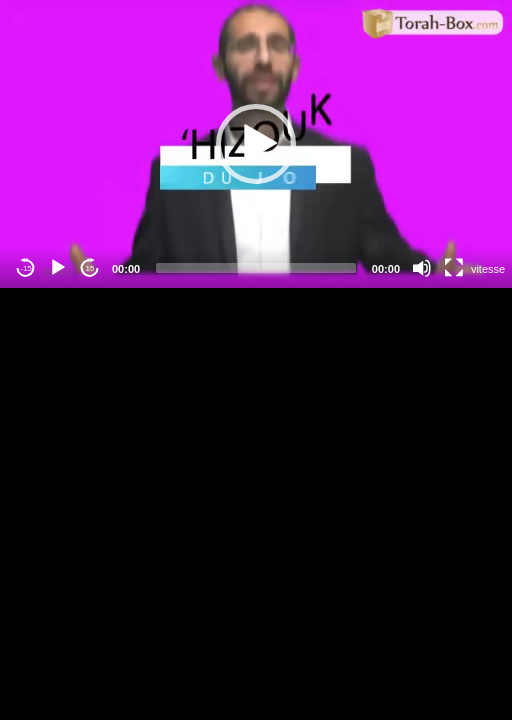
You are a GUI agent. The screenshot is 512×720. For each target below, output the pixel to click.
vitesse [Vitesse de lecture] (488, 269)
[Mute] (422, 268)
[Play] (58, 268)
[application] (256, 144)
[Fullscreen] (454, 268)
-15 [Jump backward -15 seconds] (26, 268)
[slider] (256, 268)
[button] (256, 144)
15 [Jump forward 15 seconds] (90, 268)
